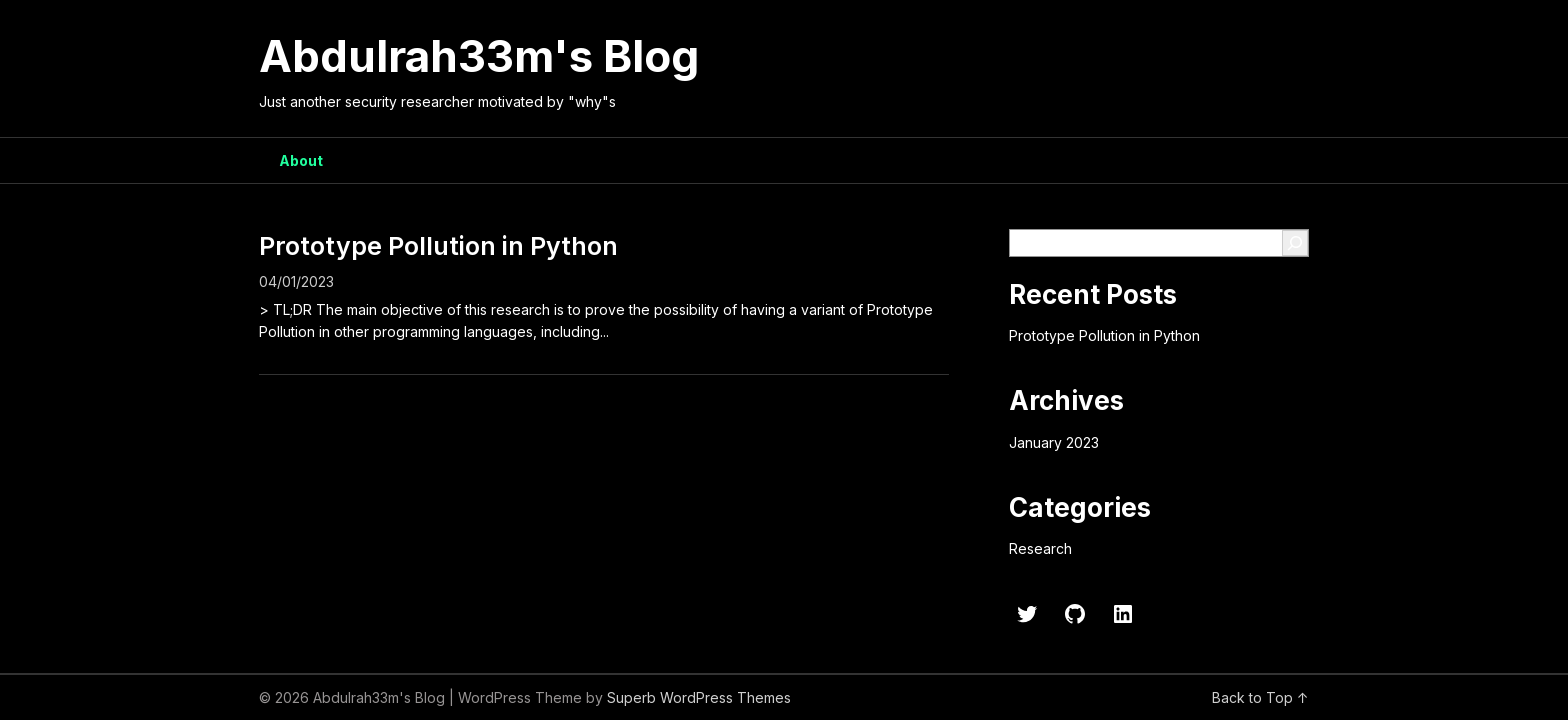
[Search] (1295, 243)
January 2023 (1054, 442)
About (301, 160)
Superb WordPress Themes (699, 697)
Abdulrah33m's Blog (479, 56)
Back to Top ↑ (1260, 697)
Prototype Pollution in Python (438, 246)
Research (1040, 548)
